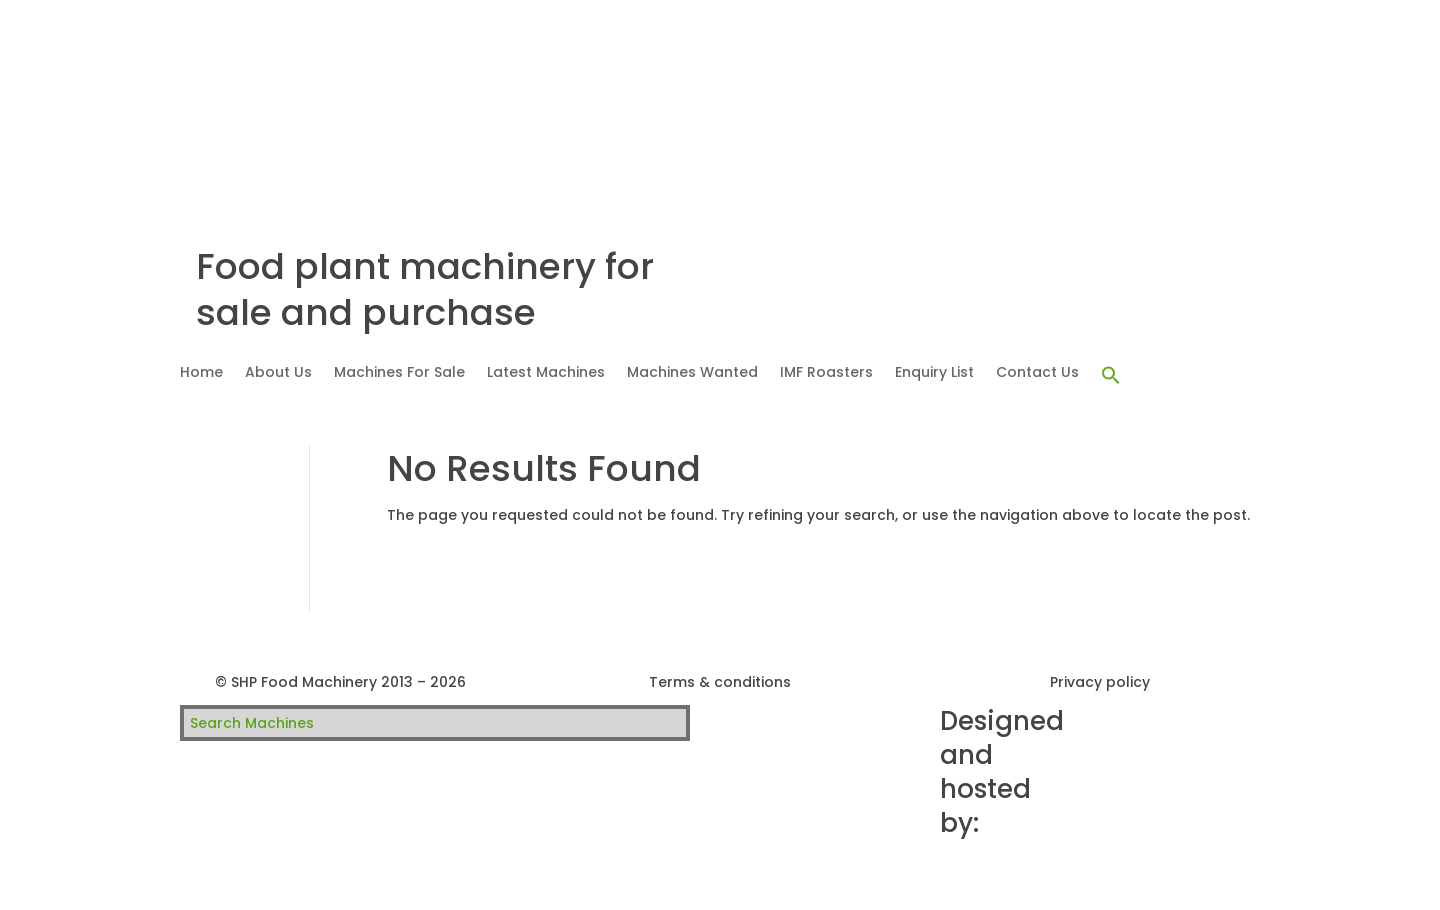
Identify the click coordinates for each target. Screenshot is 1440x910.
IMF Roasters (826, 373)
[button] (1111, 376)
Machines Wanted (692, 373)
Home (201, 373)
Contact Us (1037, 373)
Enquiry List (934, 373)
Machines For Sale (399, 373)
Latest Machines (546, 373)
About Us (278, 373)
